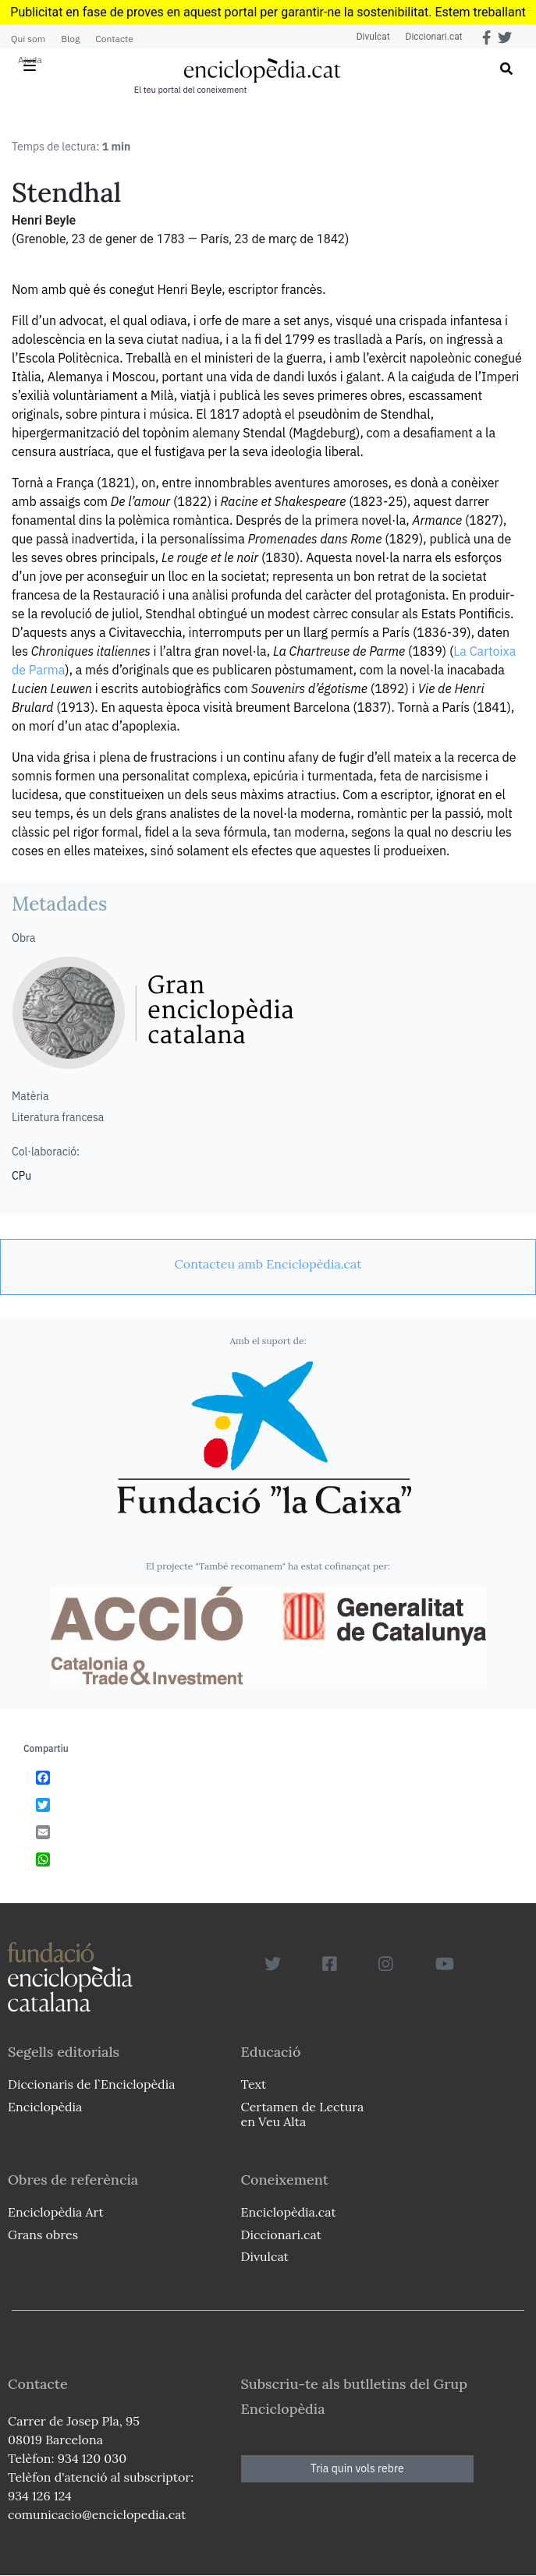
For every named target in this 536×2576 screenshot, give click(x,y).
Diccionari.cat (433, 36)
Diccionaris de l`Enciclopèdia (91, 2084)
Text (254, 2084)
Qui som (28, 38)
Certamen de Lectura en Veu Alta (302, 2114)
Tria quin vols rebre (357, 2468)
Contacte (114, 38)
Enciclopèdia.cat (288, 2212)
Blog (70, 38)
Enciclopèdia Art (56, 2212)
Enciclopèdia (45, 2106)
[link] (268, 1263)
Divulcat (373, 36)
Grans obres (43, 2234)
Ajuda (30, 59)
